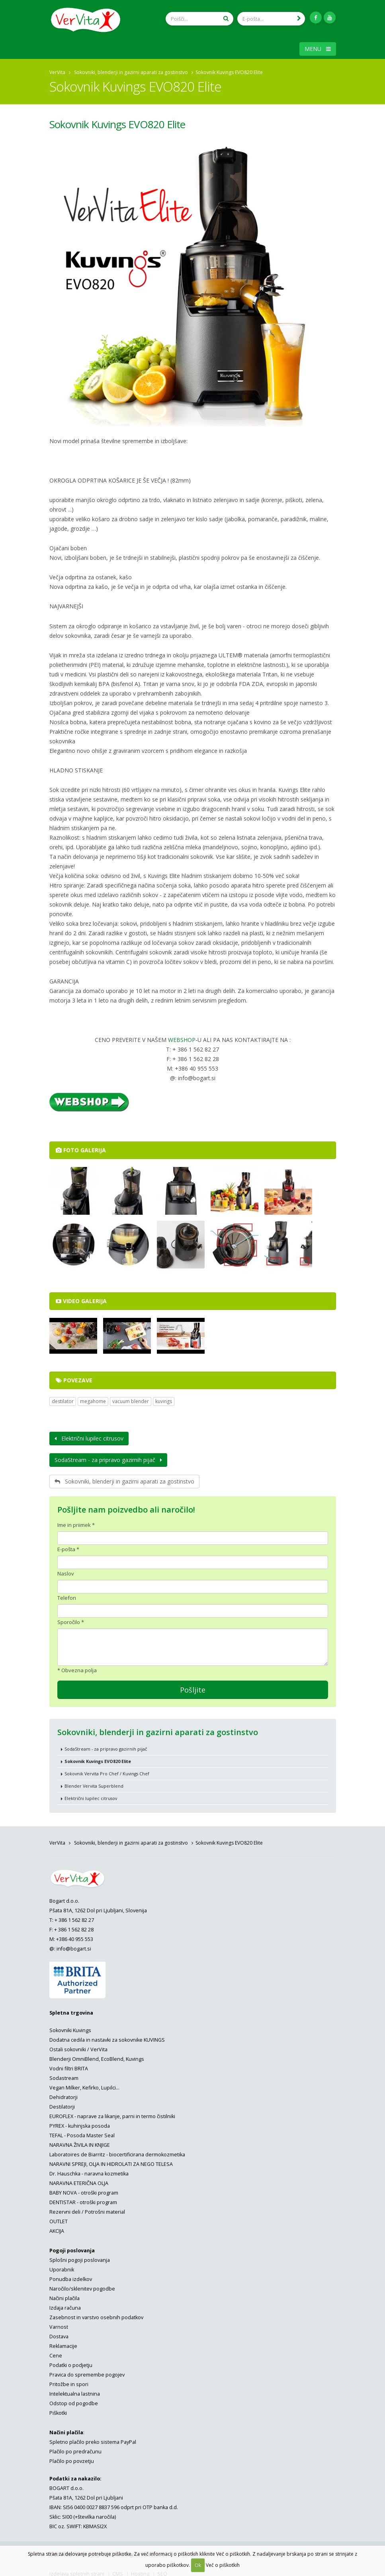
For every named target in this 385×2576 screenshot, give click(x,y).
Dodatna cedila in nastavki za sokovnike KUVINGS (107, 2037)
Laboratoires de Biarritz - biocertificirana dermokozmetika (117, 2152)
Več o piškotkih (223, 2565)
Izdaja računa (65, 2305)
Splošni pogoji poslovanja (79, 2257)
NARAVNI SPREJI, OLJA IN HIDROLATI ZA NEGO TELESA (111, 2161)
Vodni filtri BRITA (68, 2066)
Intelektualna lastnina (74, 2391)
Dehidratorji (63, 2094)
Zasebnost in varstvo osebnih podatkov (96, 2315)
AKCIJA (56, 2228)
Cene (55, 2353)
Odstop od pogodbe (73, 2401)
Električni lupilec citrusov (89, 1436)
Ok (198, 2565)
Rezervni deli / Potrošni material (87, 2209)
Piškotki (58, 2410)
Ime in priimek (74, 1522)
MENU (318, 46)
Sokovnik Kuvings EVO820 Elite (117, 122)
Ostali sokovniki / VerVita (78, 2047)
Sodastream (63, 2075)
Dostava (58, 2334)
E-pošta (66, 1546)
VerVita (57, 69)
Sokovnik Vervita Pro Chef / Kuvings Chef (106, 1771)
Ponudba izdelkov (70, 2276)
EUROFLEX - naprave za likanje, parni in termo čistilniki (112, 2114)
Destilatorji (62, 2104)
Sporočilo (68, 1619)
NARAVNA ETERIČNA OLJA (78, 2180)
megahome (93, 1398)
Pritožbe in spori (68, 2382)
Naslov (65, 1571)
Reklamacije (63, 2343)
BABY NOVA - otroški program (83, 2190)
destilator (63, 1398)
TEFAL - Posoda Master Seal (82, 2133)
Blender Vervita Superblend (93, 1783)
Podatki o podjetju (70, 2362)
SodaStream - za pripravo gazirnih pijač (108, 1457)
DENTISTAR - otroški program (83, 2200)
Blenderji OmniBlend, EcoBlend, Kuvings (96, 2056)
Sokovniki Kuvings (70, 2028)
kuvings (163, 1398)
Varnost (58, 2324)
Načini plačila (64, 2296)
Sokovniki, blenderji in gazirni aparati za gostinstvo (131, 69)
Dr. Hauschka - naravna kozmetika (89, 2171)
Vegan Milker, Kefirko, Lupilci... (84, 2085)
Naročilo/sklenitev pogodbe (82, 2286)
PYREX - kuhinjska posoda (79, 2123)
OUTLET (58, 2219)
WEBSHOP (181, 1037)
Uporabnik (61, 2267)
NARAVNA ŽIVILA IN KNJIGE (79, 2142)
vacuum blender (130, 1398)
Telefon (66, 1595)
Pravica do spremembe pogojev (87, 2372)
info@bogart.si (74, 1946)
